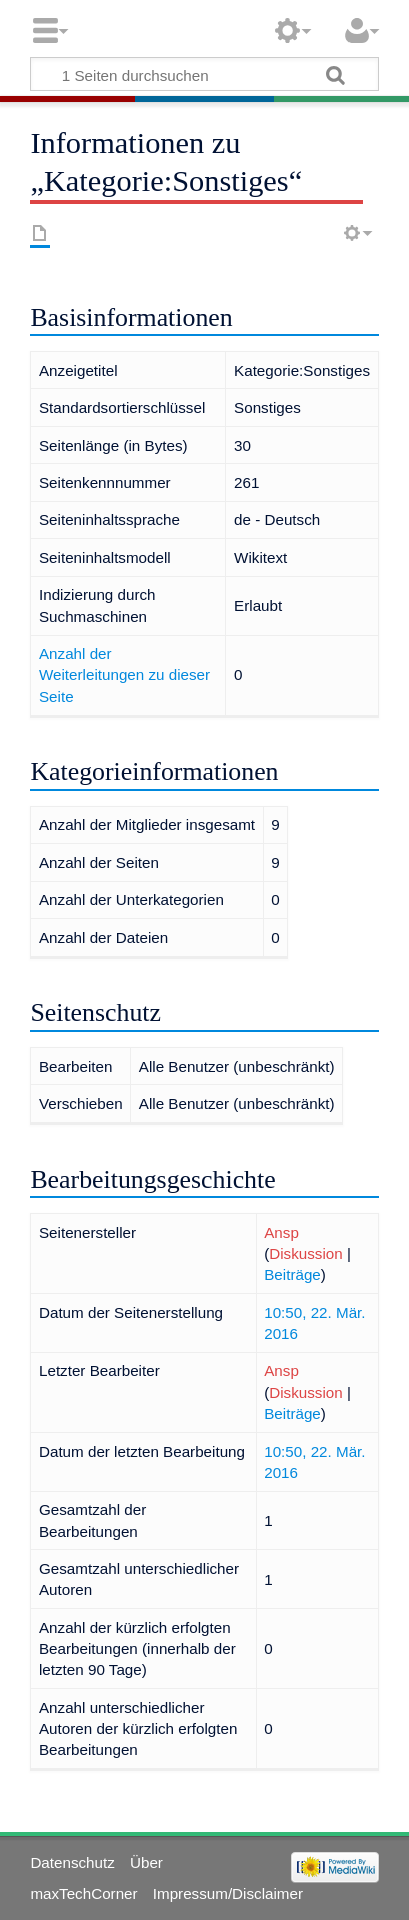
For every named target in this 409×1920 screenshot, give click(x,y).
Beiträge (292, 1274)
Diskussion (305, 1253)
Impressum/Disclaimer (228, 1893)
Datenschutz (72, 1862)
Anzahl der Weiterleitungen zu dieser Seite (124, 675)
